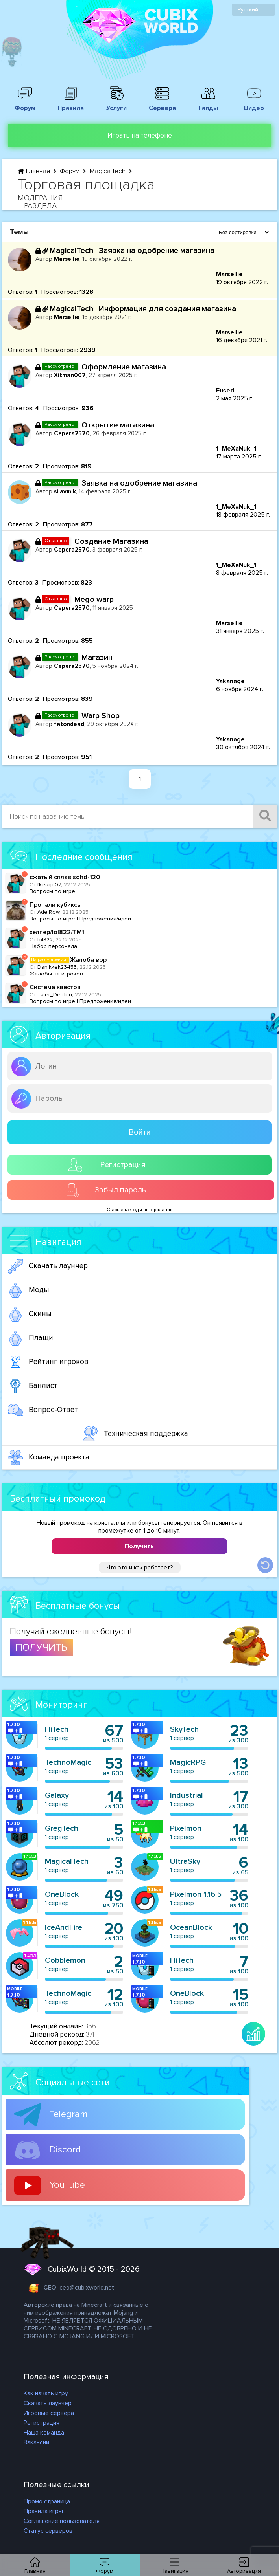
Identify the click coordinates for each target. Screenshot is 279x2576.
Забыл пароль (106, 1190)
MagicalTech (108, 171)
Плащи (30, 1338)
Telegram (51, 2115)
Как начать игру (46, 2393)
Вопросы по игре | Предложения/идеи (80, 918)
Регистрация (107, 1165)
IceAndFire (63, 1927)
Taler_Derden (54, 994)
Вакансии (36, 2442)
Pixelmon (185, 1828)
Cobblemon (65, 1960)
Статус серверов (48, 2531)
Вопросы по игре (52, 891)
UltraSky (185, 1861)
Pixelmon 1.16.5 (196, 1894)
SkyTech (184, 1729)
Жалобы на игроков (56, 973)
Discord (47, 2150)
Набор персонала (53, 946)
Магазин (97, 657)
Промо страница (47, 2501)
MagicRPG (188, 1762)
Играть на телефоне (139, 135)
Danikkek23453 (57, 967)
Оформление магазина (123, 367)
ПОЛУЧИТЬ (41, 1648)
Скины (30, 1314)
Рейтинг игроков (48, 1362)
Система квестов (55, 987)
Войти (140, 1132)
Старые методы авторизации (140, 1210)
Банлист (32, 1386)
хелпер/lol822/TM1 (57, 932)
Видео (254, 104)
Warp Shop (100, 716)
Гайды (208, 104)
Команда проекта (48, 1457)
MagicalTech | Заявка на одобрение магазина (132, 250)
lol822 (45, 939)
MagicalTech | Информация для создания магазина (143, 309)
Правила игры (43, 2511)
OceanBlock (191, 1927)
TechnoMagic (68, 1762)
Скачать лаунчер (48, 1266)
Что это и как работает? (140, 1567)
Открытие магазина (117, 425)
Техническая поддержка (135, 1433)
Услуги (116, 104)
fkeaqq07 (49, 884)
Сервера (162, 104)
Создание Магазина (111, 541)
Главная (35, 171)
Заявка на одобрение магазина (139, 483)
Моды (28, 1290)
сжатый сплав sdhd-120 (65, 877)
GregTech (61, 1828)
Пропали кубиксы (56, 905)
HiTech (56, 1729)
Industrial (186, 1795)
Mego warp (94, 599)
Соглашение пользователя (62, 2521)
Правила (71, 104)
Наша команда (44, 2433)
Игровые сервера (49, 2413)
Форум (25, 104)
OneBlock (62, 1894)
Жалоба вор (68, 960)
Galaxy (57, 1795)
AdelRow (48, 912)
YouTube (49, 2185)
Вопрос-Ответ (43, 1410)
